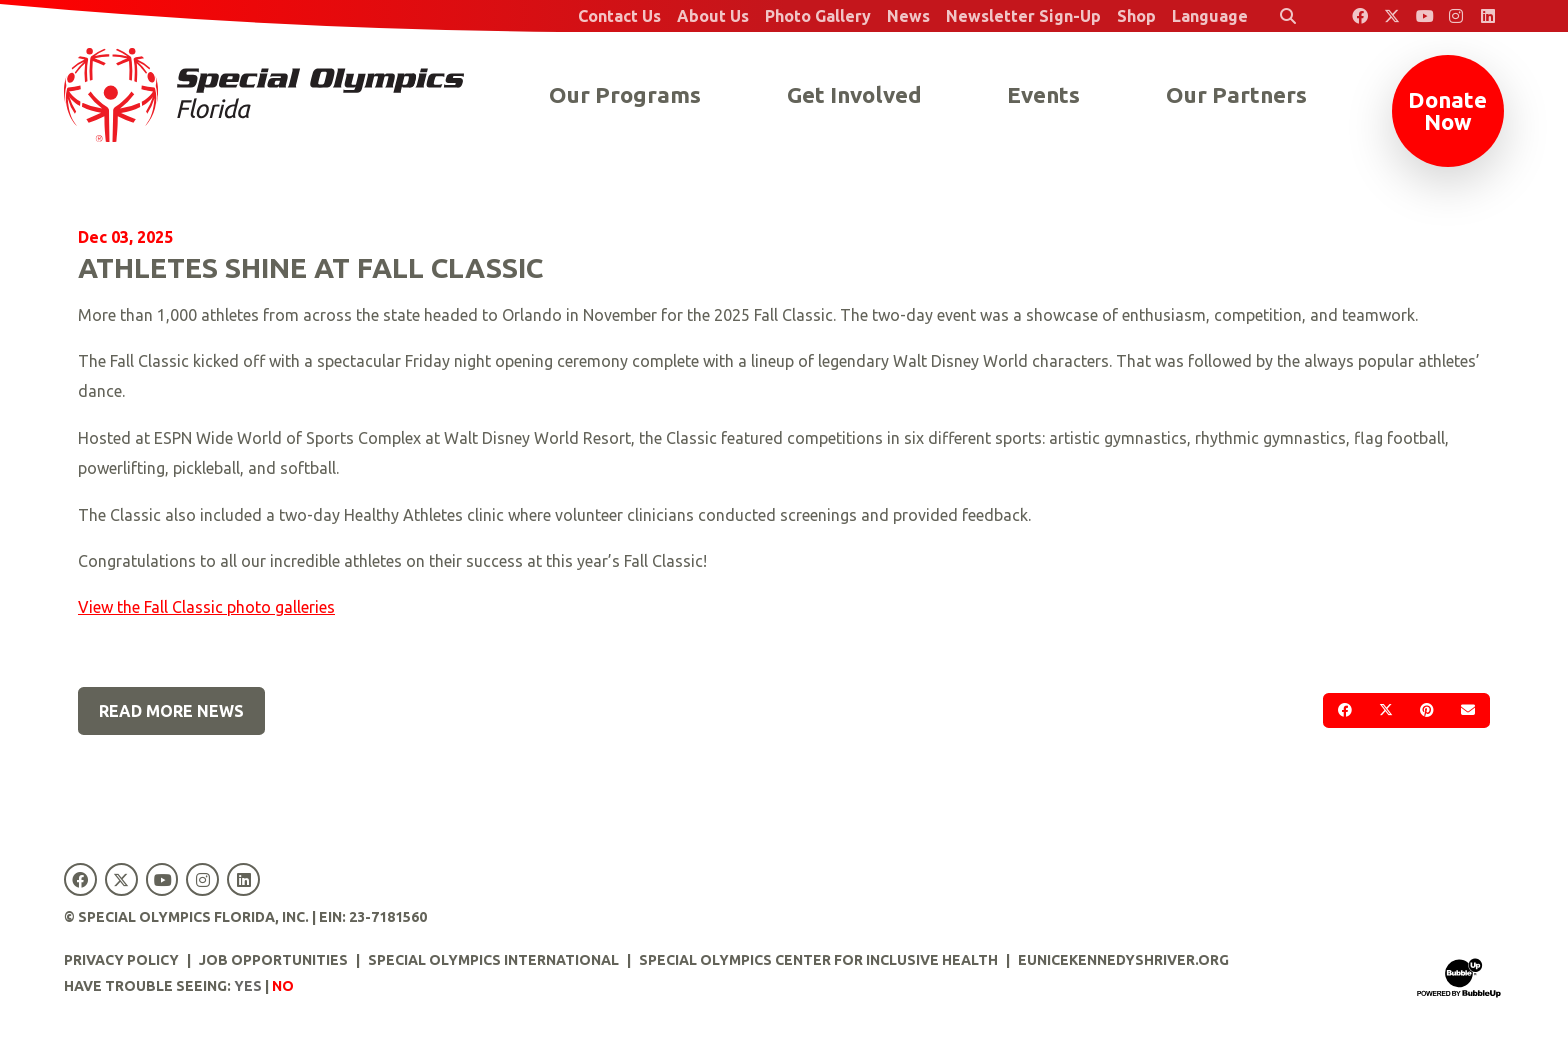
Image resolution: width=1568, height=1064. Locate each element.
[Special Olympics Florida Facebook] (1360, 16)
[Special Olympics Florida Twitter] (1392, 16)
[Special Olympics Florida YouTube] (1424, 16)
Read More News (171, 711)
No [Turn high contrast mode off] (283, 986)
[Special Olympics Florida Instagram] (1456, 16)
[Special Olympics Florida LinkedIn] (1488, 16)
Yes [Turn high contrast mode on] (248, 986)
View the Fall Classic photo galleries (206, 607)
